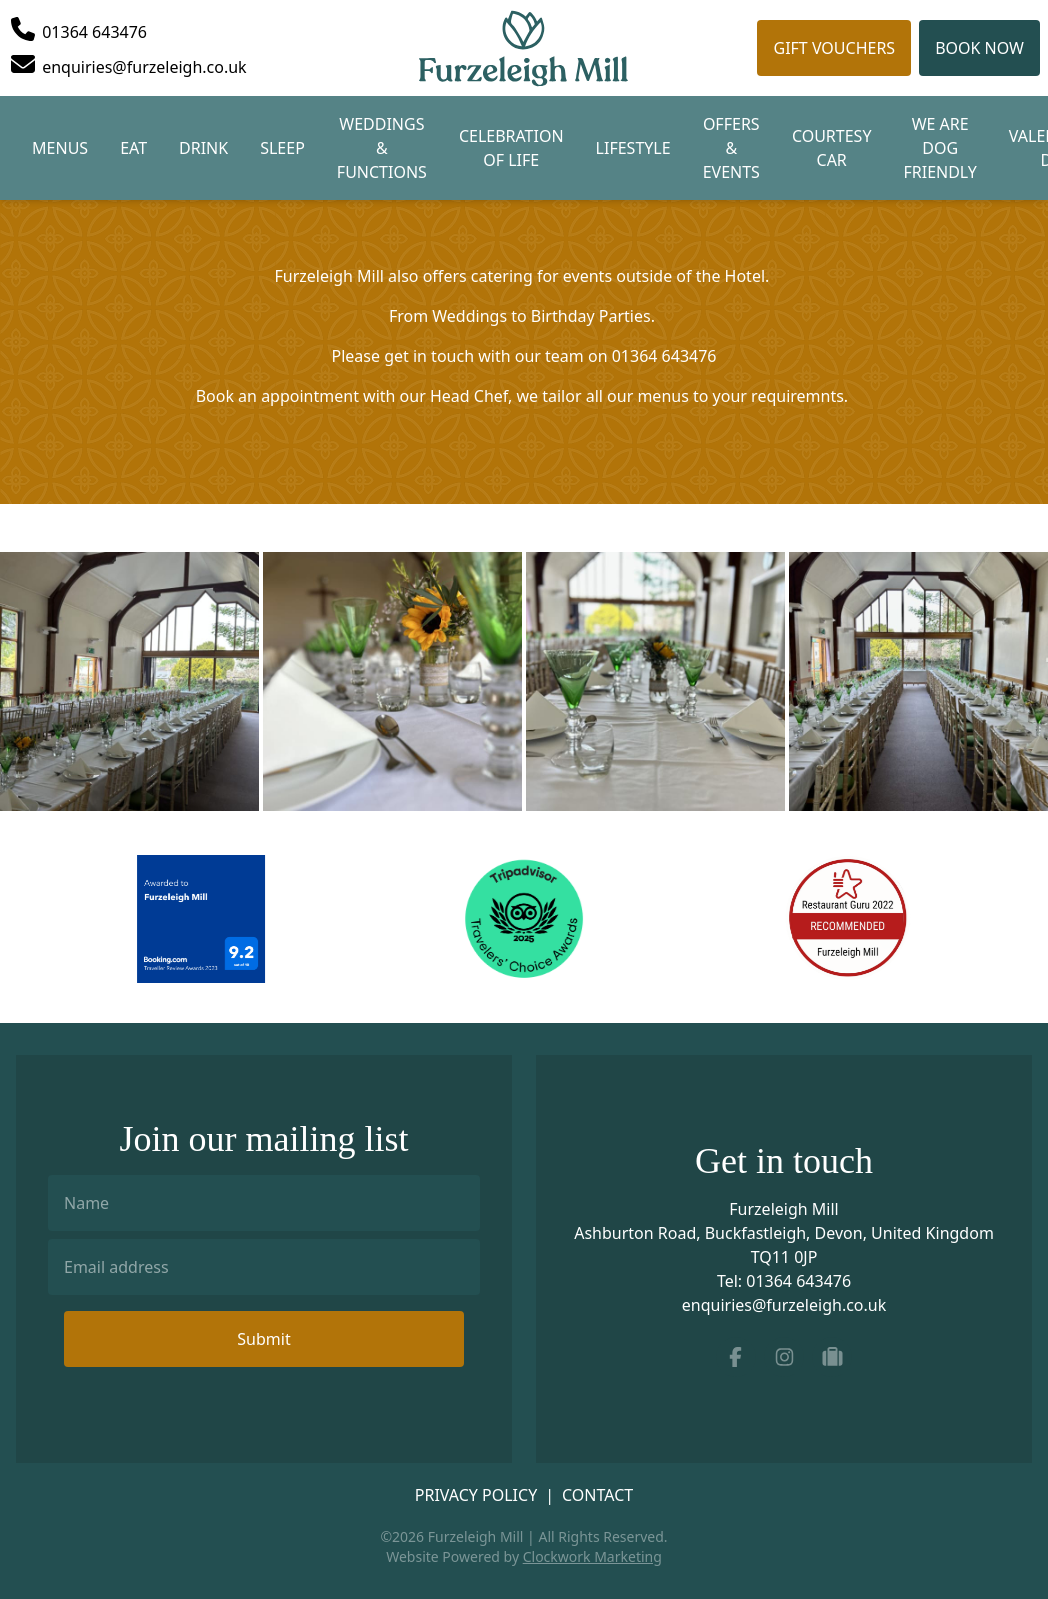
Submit (263, 1339)
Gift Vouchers (834, 48)
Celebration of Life (511, 148)
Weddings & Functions (382, 148)
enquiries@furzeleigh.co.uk (784, 1305)
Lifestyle (633, 148)
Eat (133, 148)
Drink (203, 148)
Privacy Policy (476, 1495)
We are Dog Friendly (939, 148)
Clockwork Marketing (592, 1556)
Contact (597, 1495)
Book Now (979, 48)
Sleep (282, 148)
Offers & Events (731, 148)
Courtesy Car (832, 148)
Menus (60, 148)
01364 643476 (798, 1281)
